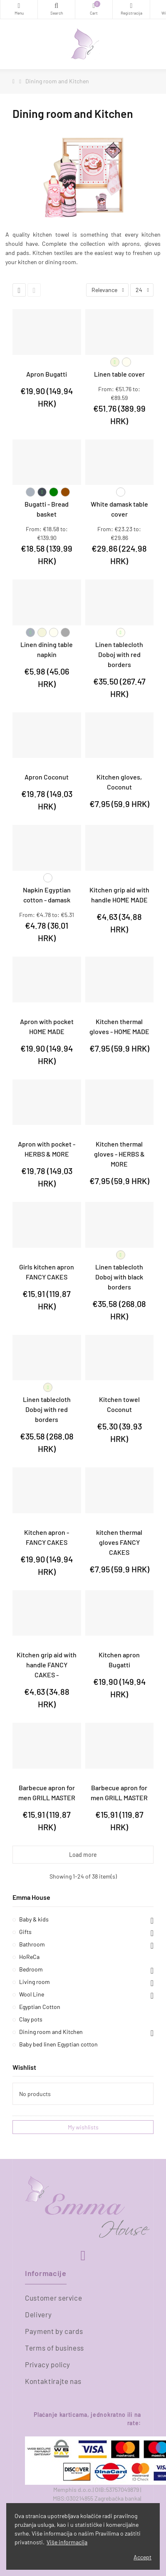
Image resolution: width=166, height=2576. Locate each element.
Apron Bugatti (46, 374)
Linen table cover (119, 374)
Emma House (31, 1897)
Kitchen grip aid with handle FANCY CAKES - (47, 1665)
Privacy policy (47, 2364)
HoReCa (29, 1956)
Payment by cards (54, 2331)
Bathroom (32, 1944)
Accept (142, 2557)
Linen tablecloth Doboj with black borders (119, 1277)
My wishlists (83, 2127)
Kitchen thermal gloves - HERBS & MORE (119, 1154)
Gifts (25, 1931)
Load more (83, 1854)
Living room (34, 1981)
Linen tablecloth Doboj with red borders (119, 654)
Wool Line (31, 1994)
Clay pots (30, 2019)
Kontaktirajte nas (53, 2381)
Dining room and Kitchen (51, 2031)
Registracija (131, 5)
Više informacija (67, 2542)
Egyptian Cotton (39, 2006)
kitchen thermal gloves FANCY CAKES (119, 1542)
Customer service (53, 2298)
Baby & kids (34, 1919)
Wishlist (24, 2067)
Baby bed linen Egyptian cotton (58, 2044)
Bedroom (31, 1969)
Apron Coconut (47, 777)
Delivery (38, 2314)
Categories (18, 5)
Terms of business (54, 2348)
